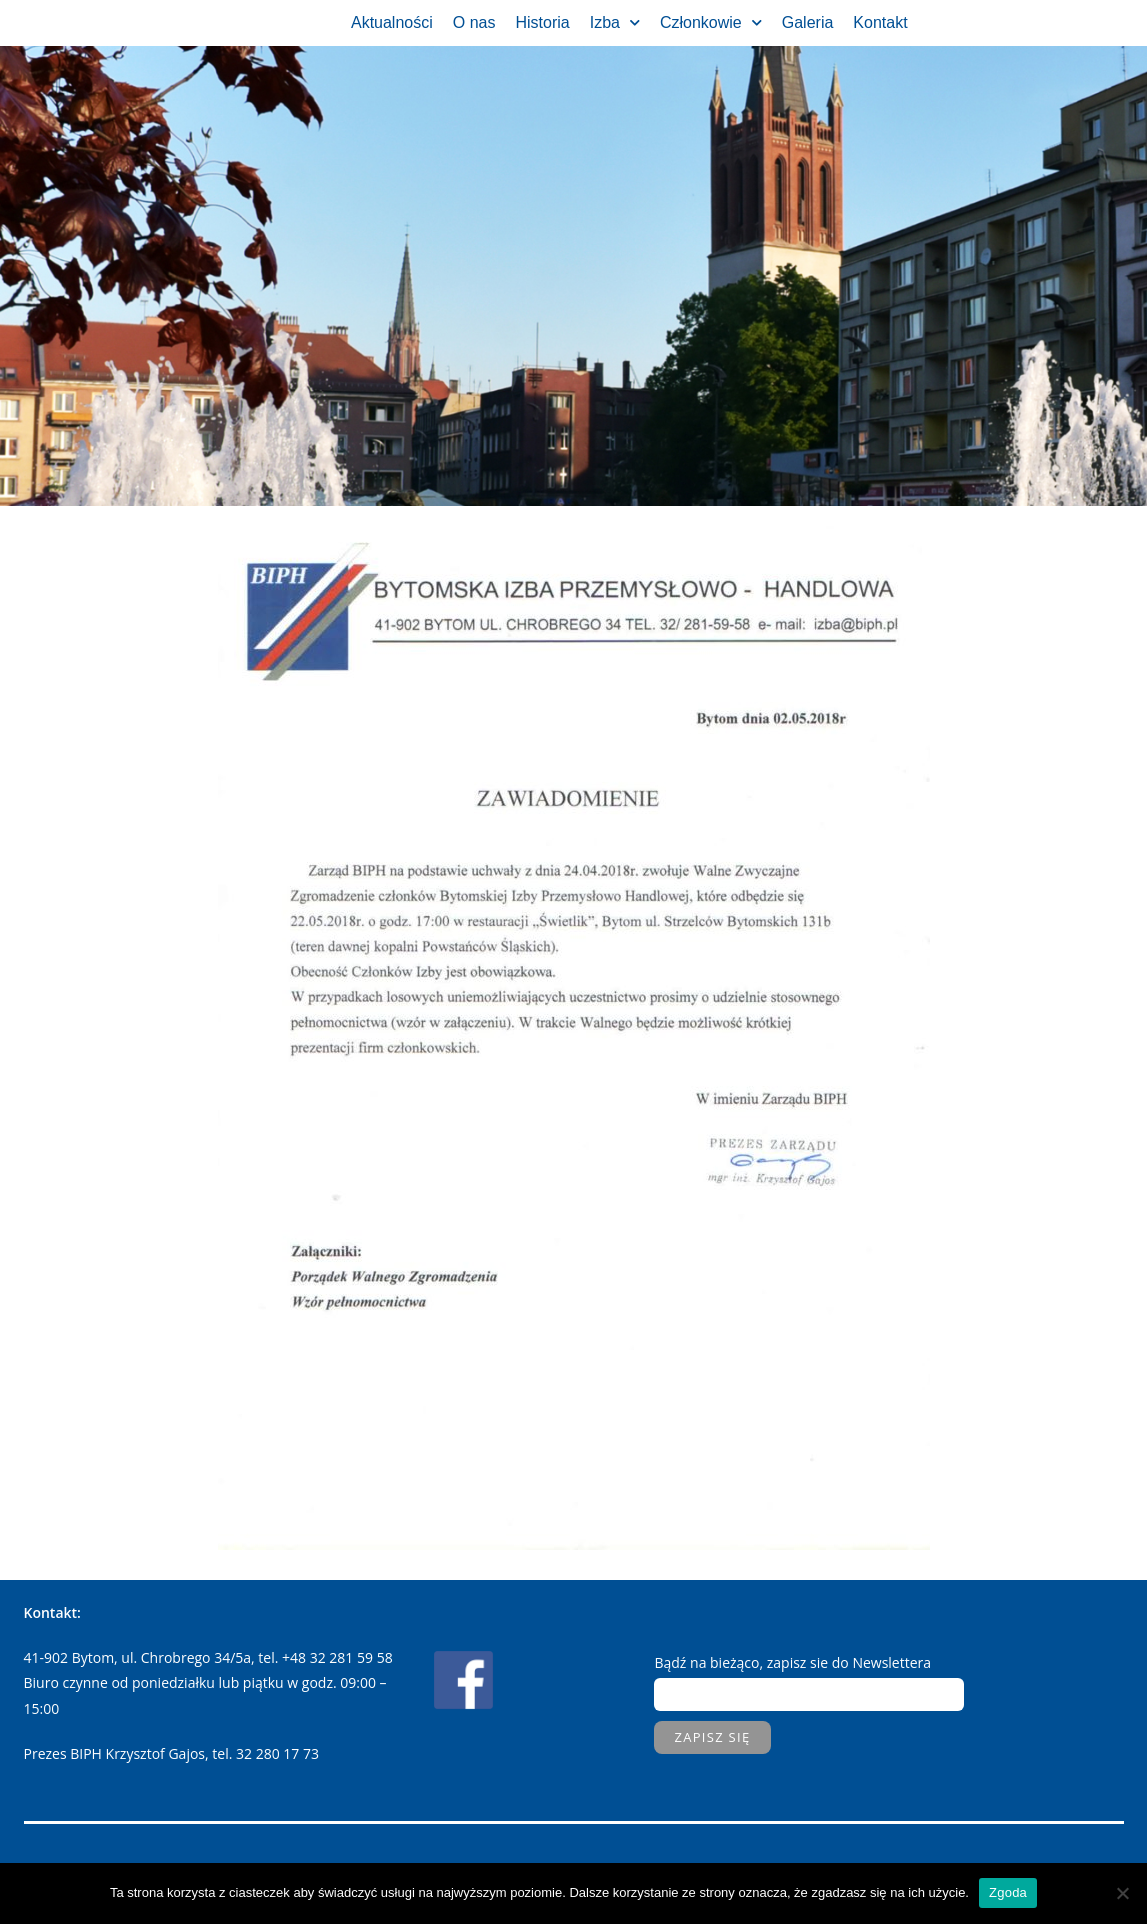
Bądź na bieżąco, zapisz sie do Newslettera (792, 1662)
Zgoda (1008, 1892)
